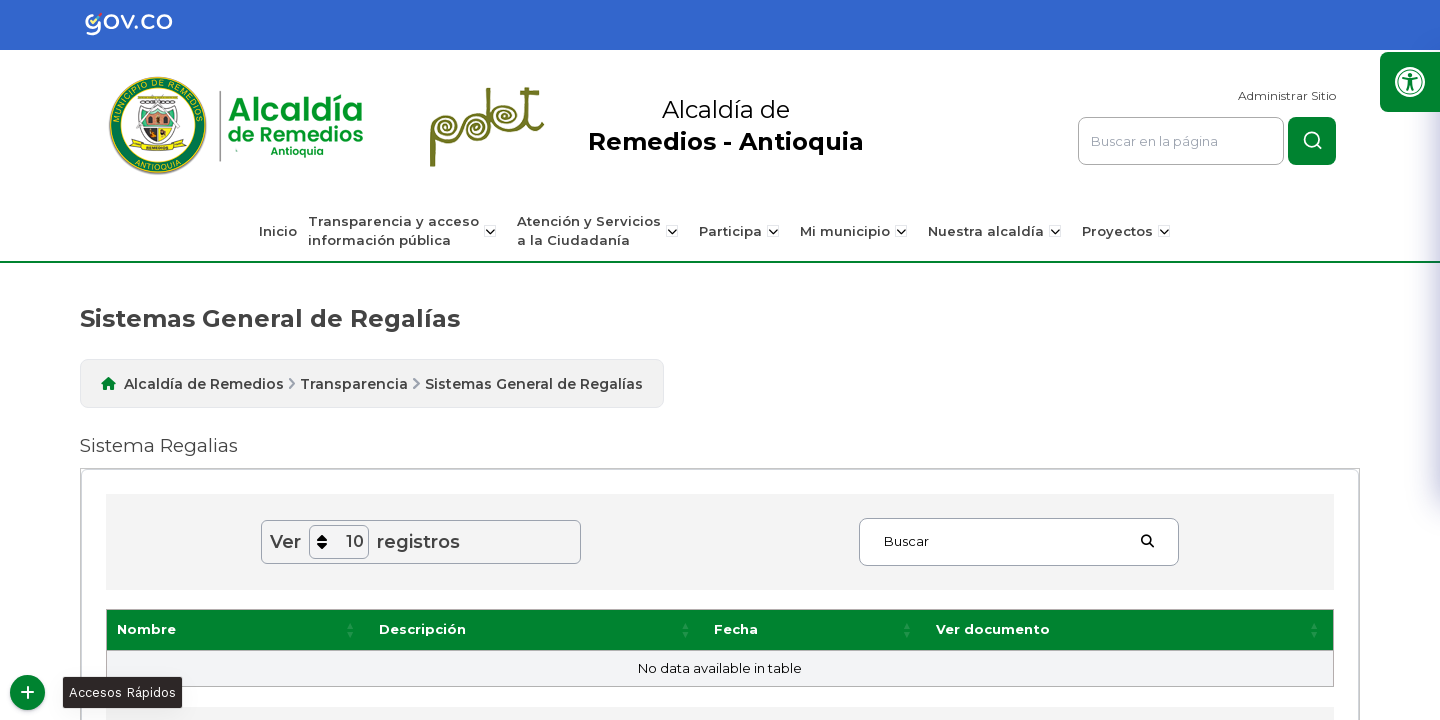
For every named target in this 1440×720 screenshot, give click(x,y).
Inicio (285, 231)
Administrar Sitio (1287, 95)
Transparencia (354, 384)
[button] (351, 630)
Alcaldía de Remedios (204, 384)
